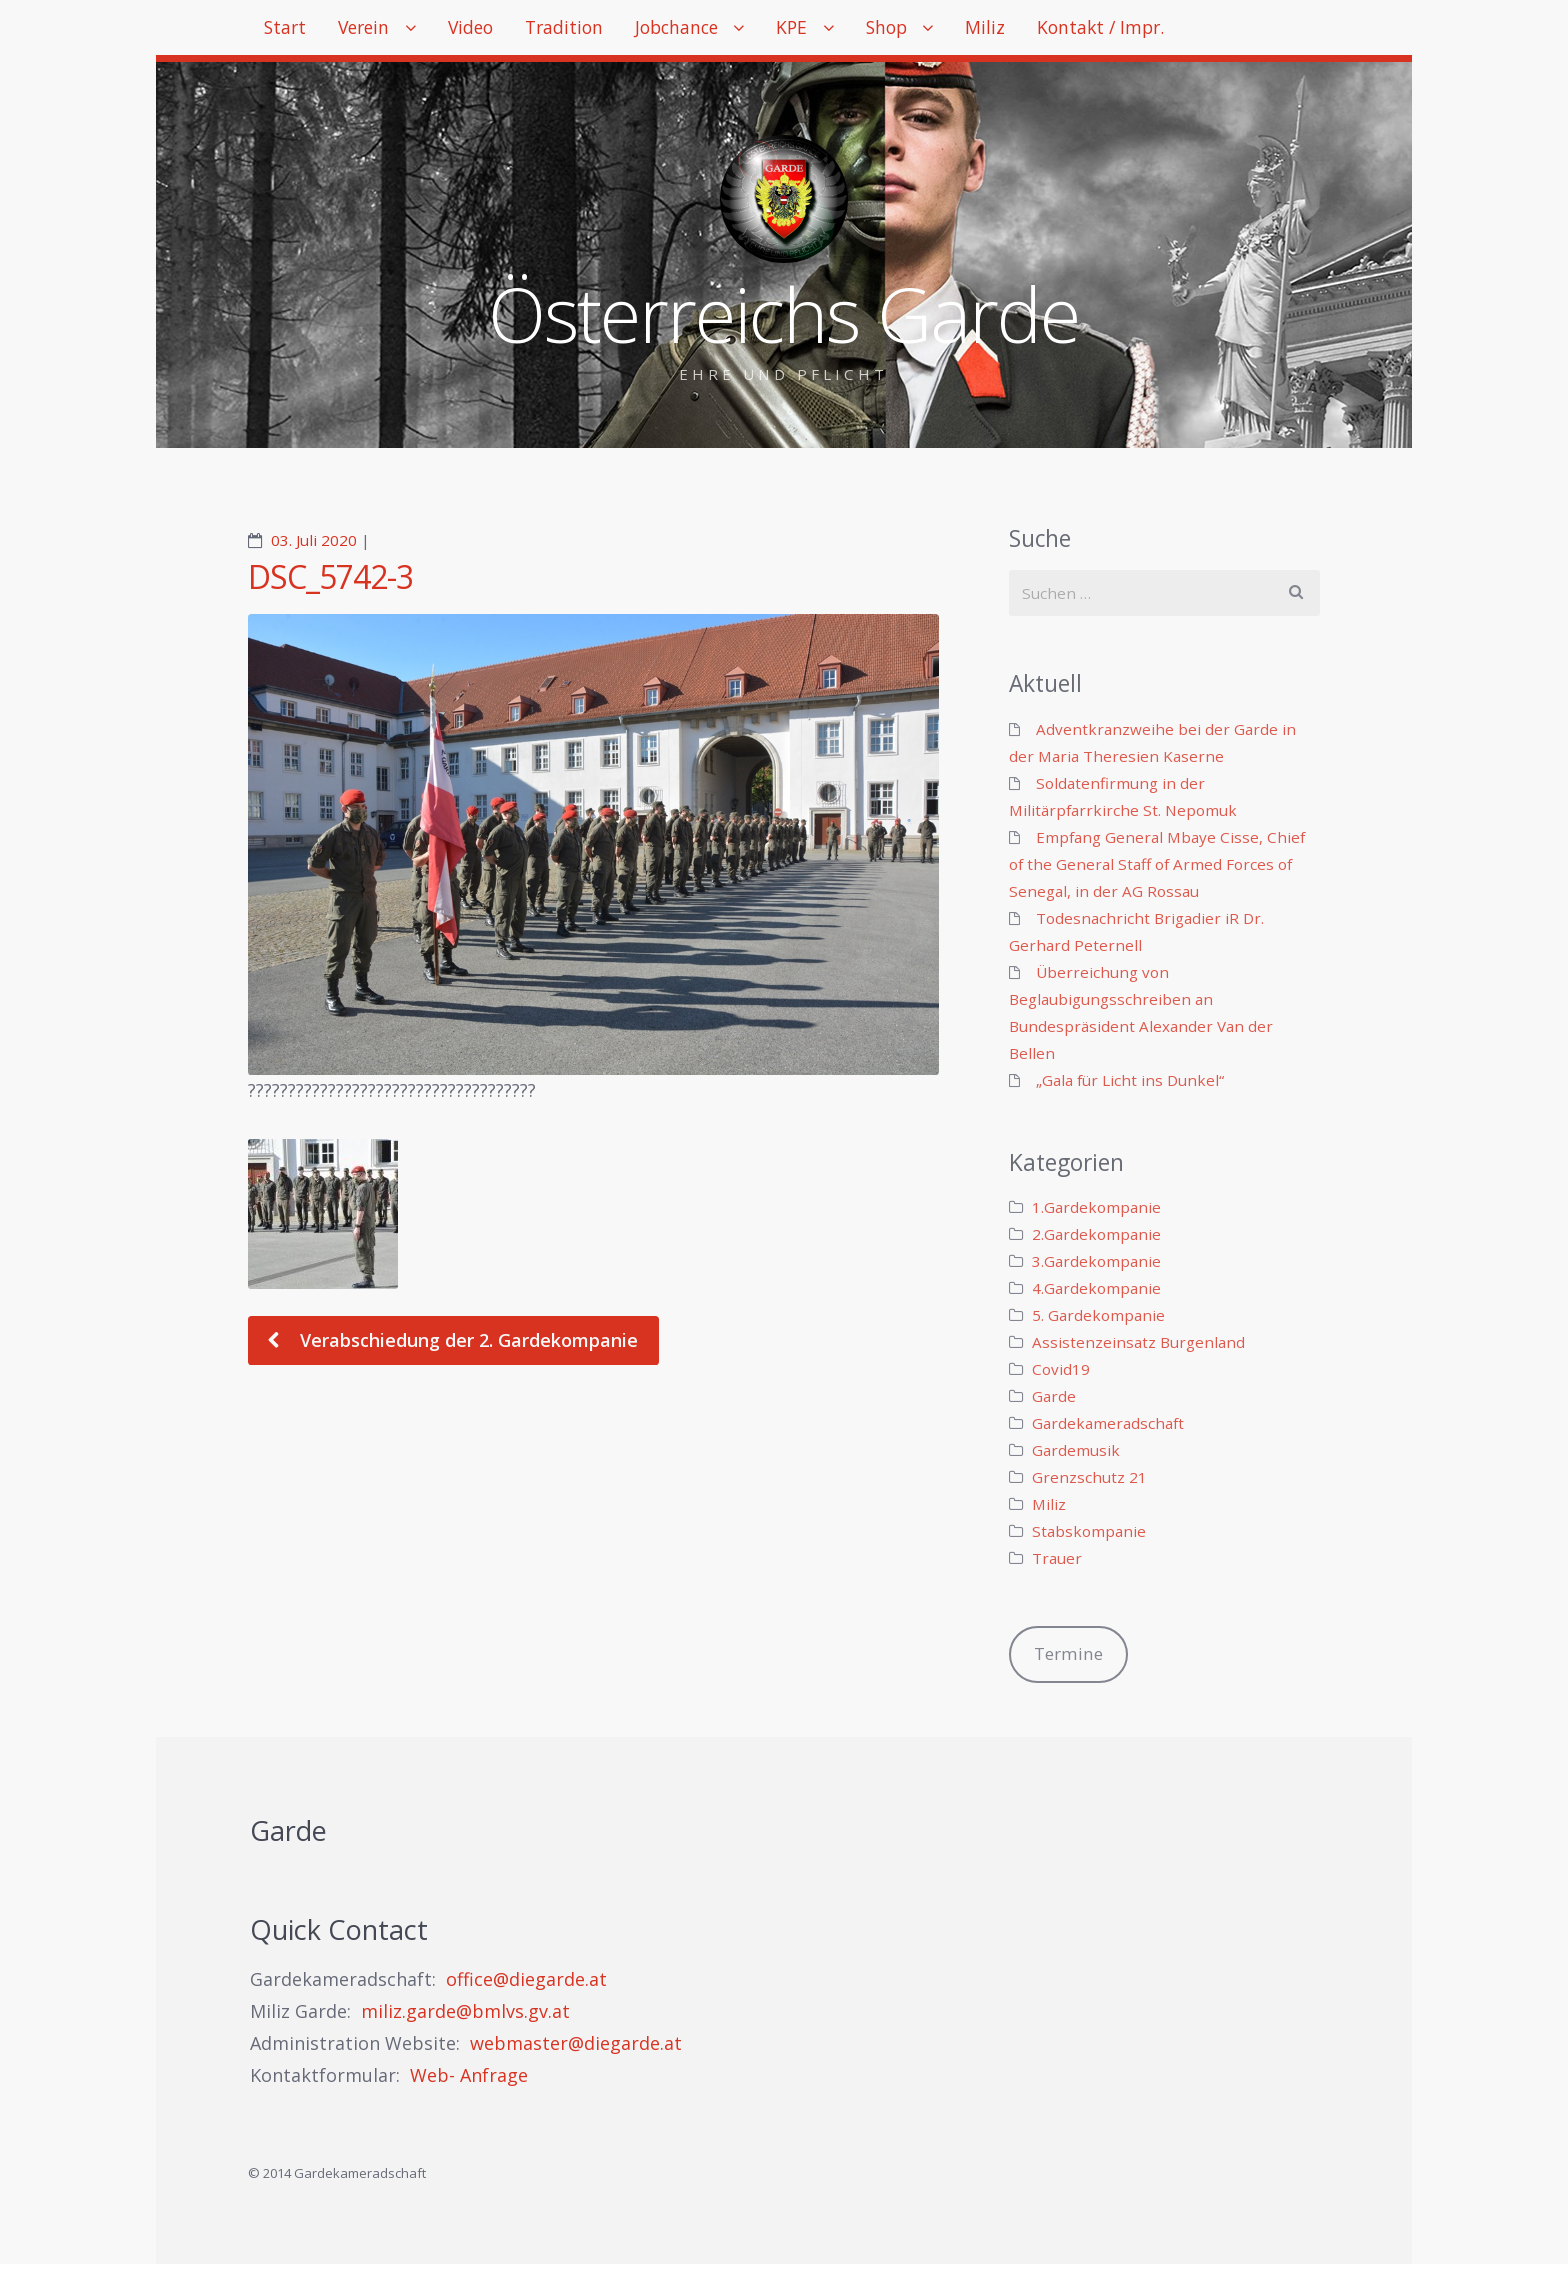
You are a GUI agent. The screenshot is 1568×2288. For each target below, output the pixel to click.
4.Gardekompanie (1096, 1288)
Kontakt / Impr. (1198, 30)
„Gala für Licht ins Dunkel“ (1130, 1080)
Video (499, 30)
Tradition (604, 30)
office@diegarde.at (526, 1979)
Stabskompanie (1089, 1531)
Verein (380, 30)
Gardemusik (1076, 1450)
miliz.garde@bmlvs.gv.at (465, 2011)
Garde (1054, 1396)
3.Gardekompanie (1096, 1261)
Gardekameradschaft (1108, 1423)
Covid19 (1061, 1369)
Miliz (1072, 30)
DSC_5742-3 (330, 576)
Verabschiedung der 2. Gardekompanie (466, 1340)
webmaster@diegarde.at (576, 2043)
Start (290, 30)
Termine (1068, 1653)
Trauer (1057, 1558)
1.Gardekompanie (1096, 1207)
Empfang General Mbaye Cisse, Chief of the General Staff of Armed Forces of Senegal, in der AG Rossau (1157, 864)
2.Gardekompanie (1096, 1234)
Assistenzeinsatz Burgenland (1138, 1342)
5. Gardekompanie (1098, 1315)
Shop (962, 30)
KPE (857, 30)
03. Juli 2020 (314, 540)
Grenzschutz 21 (1089, 1477)
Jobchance (729, 30)
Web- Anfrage (469, 2075)
